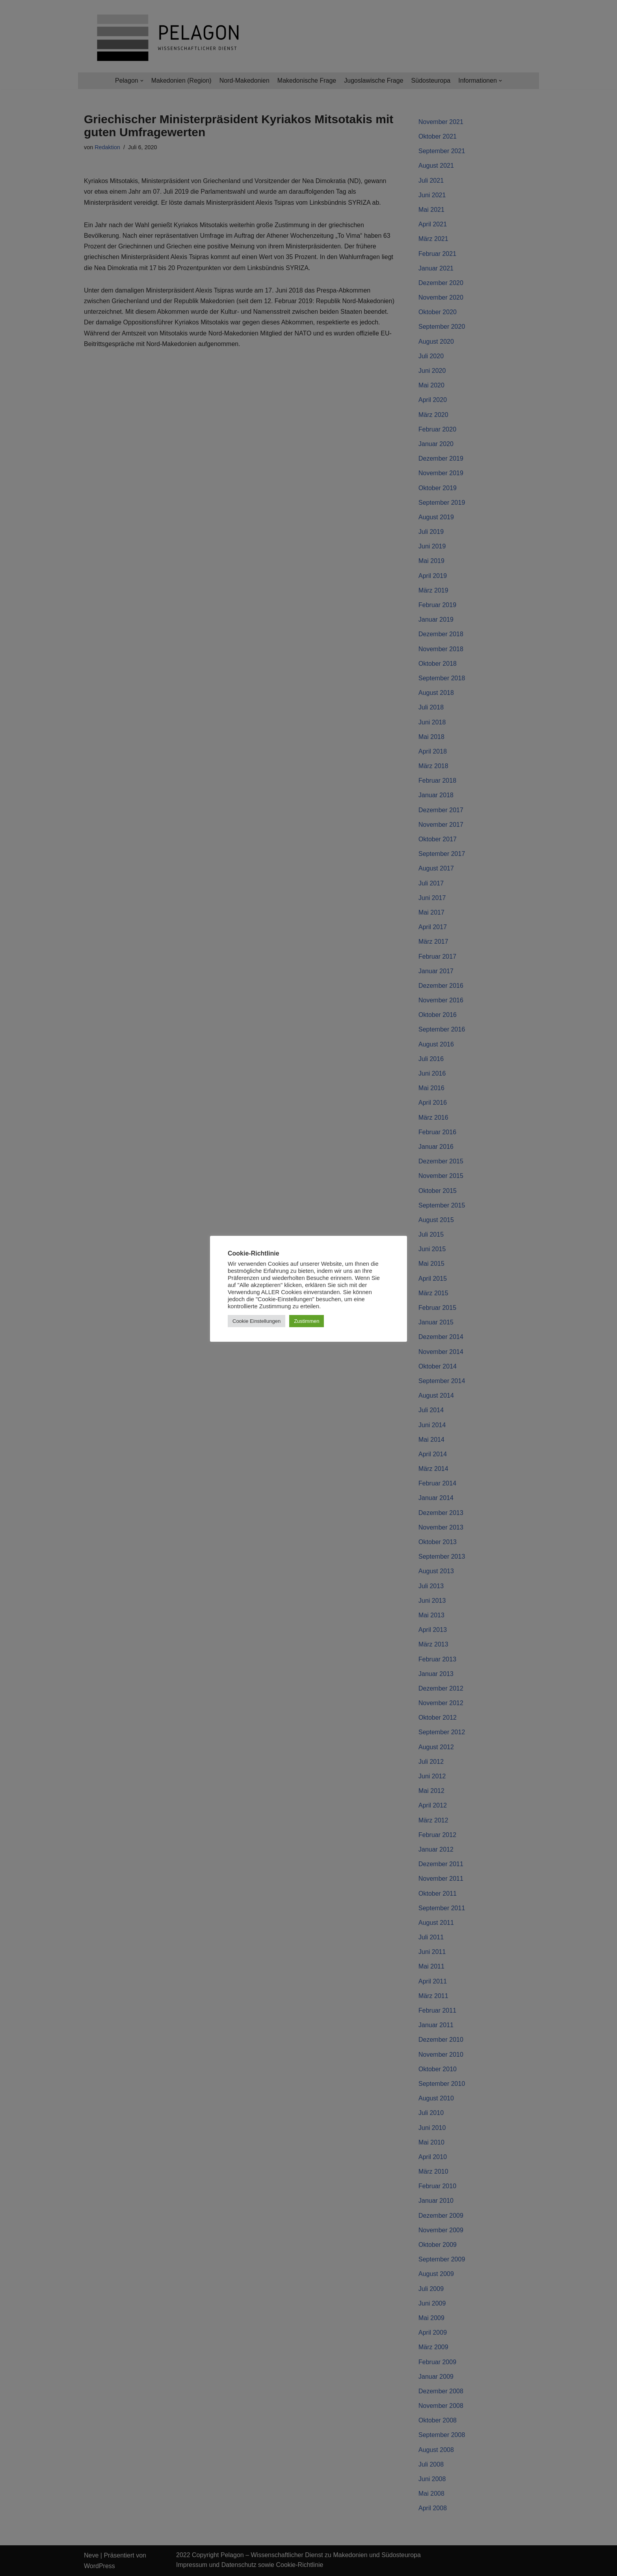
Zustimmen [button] (306, 1321)
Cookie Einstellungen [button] (256, 1321)
